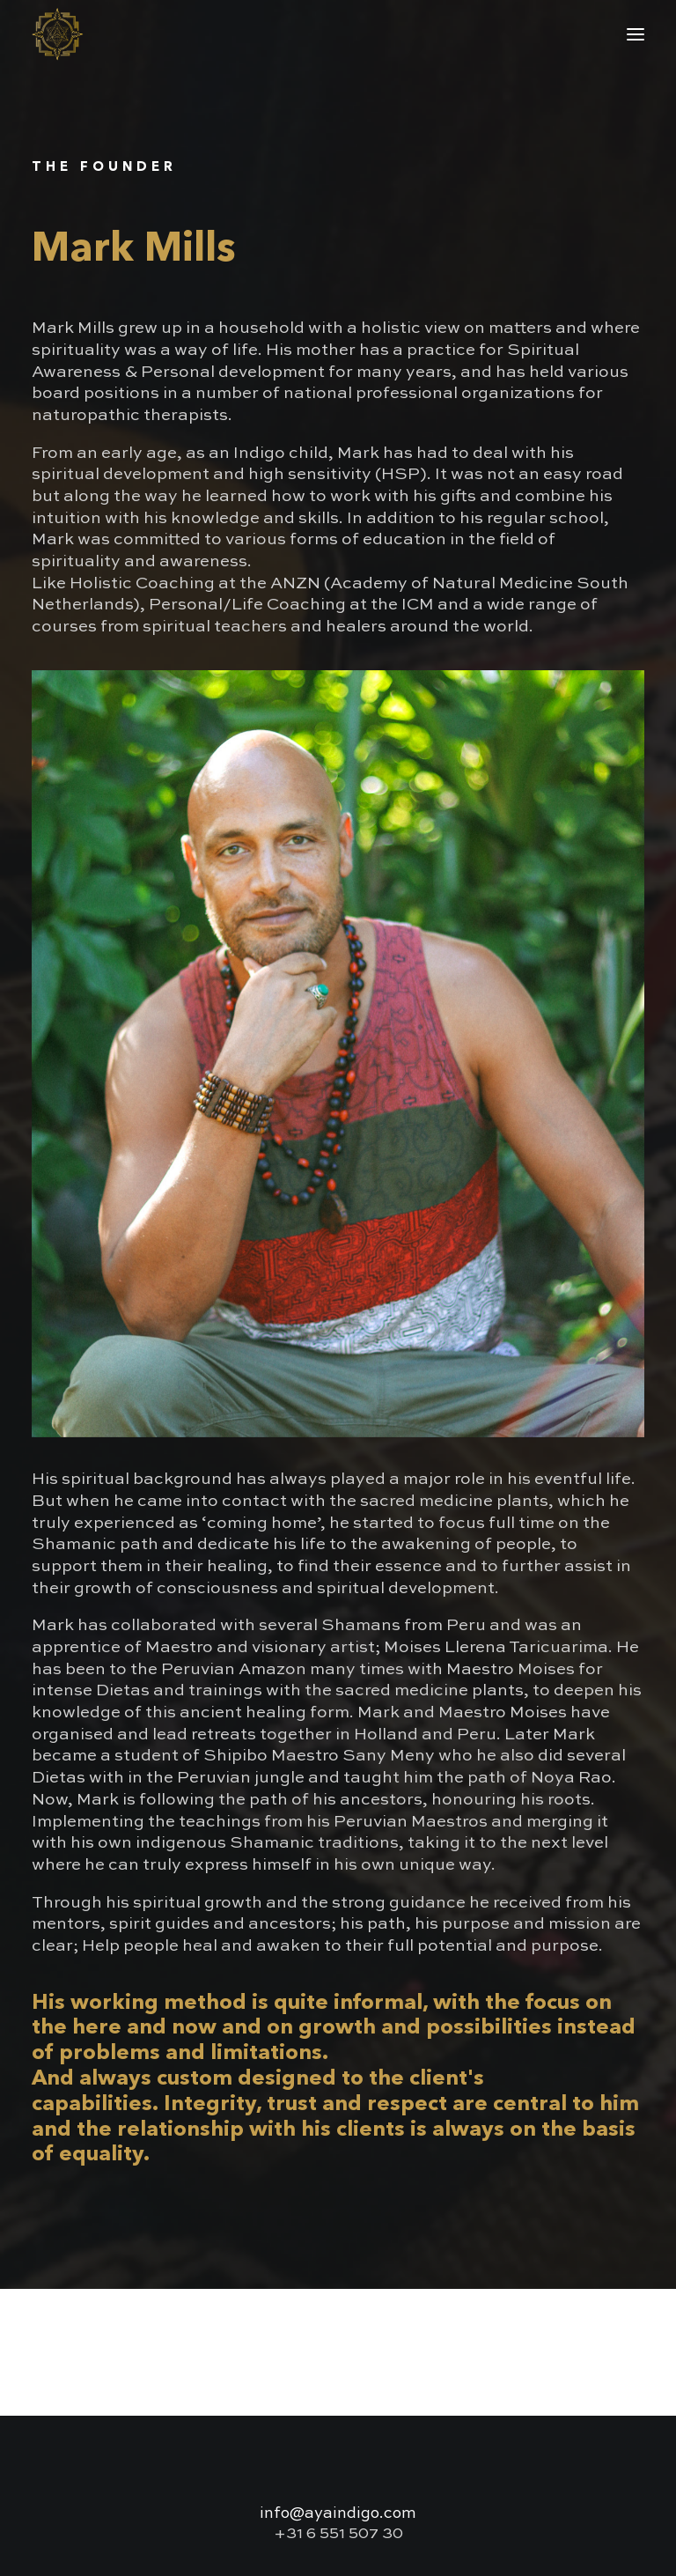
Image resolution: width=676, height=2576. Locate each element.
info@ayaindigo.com (338, 2513)
